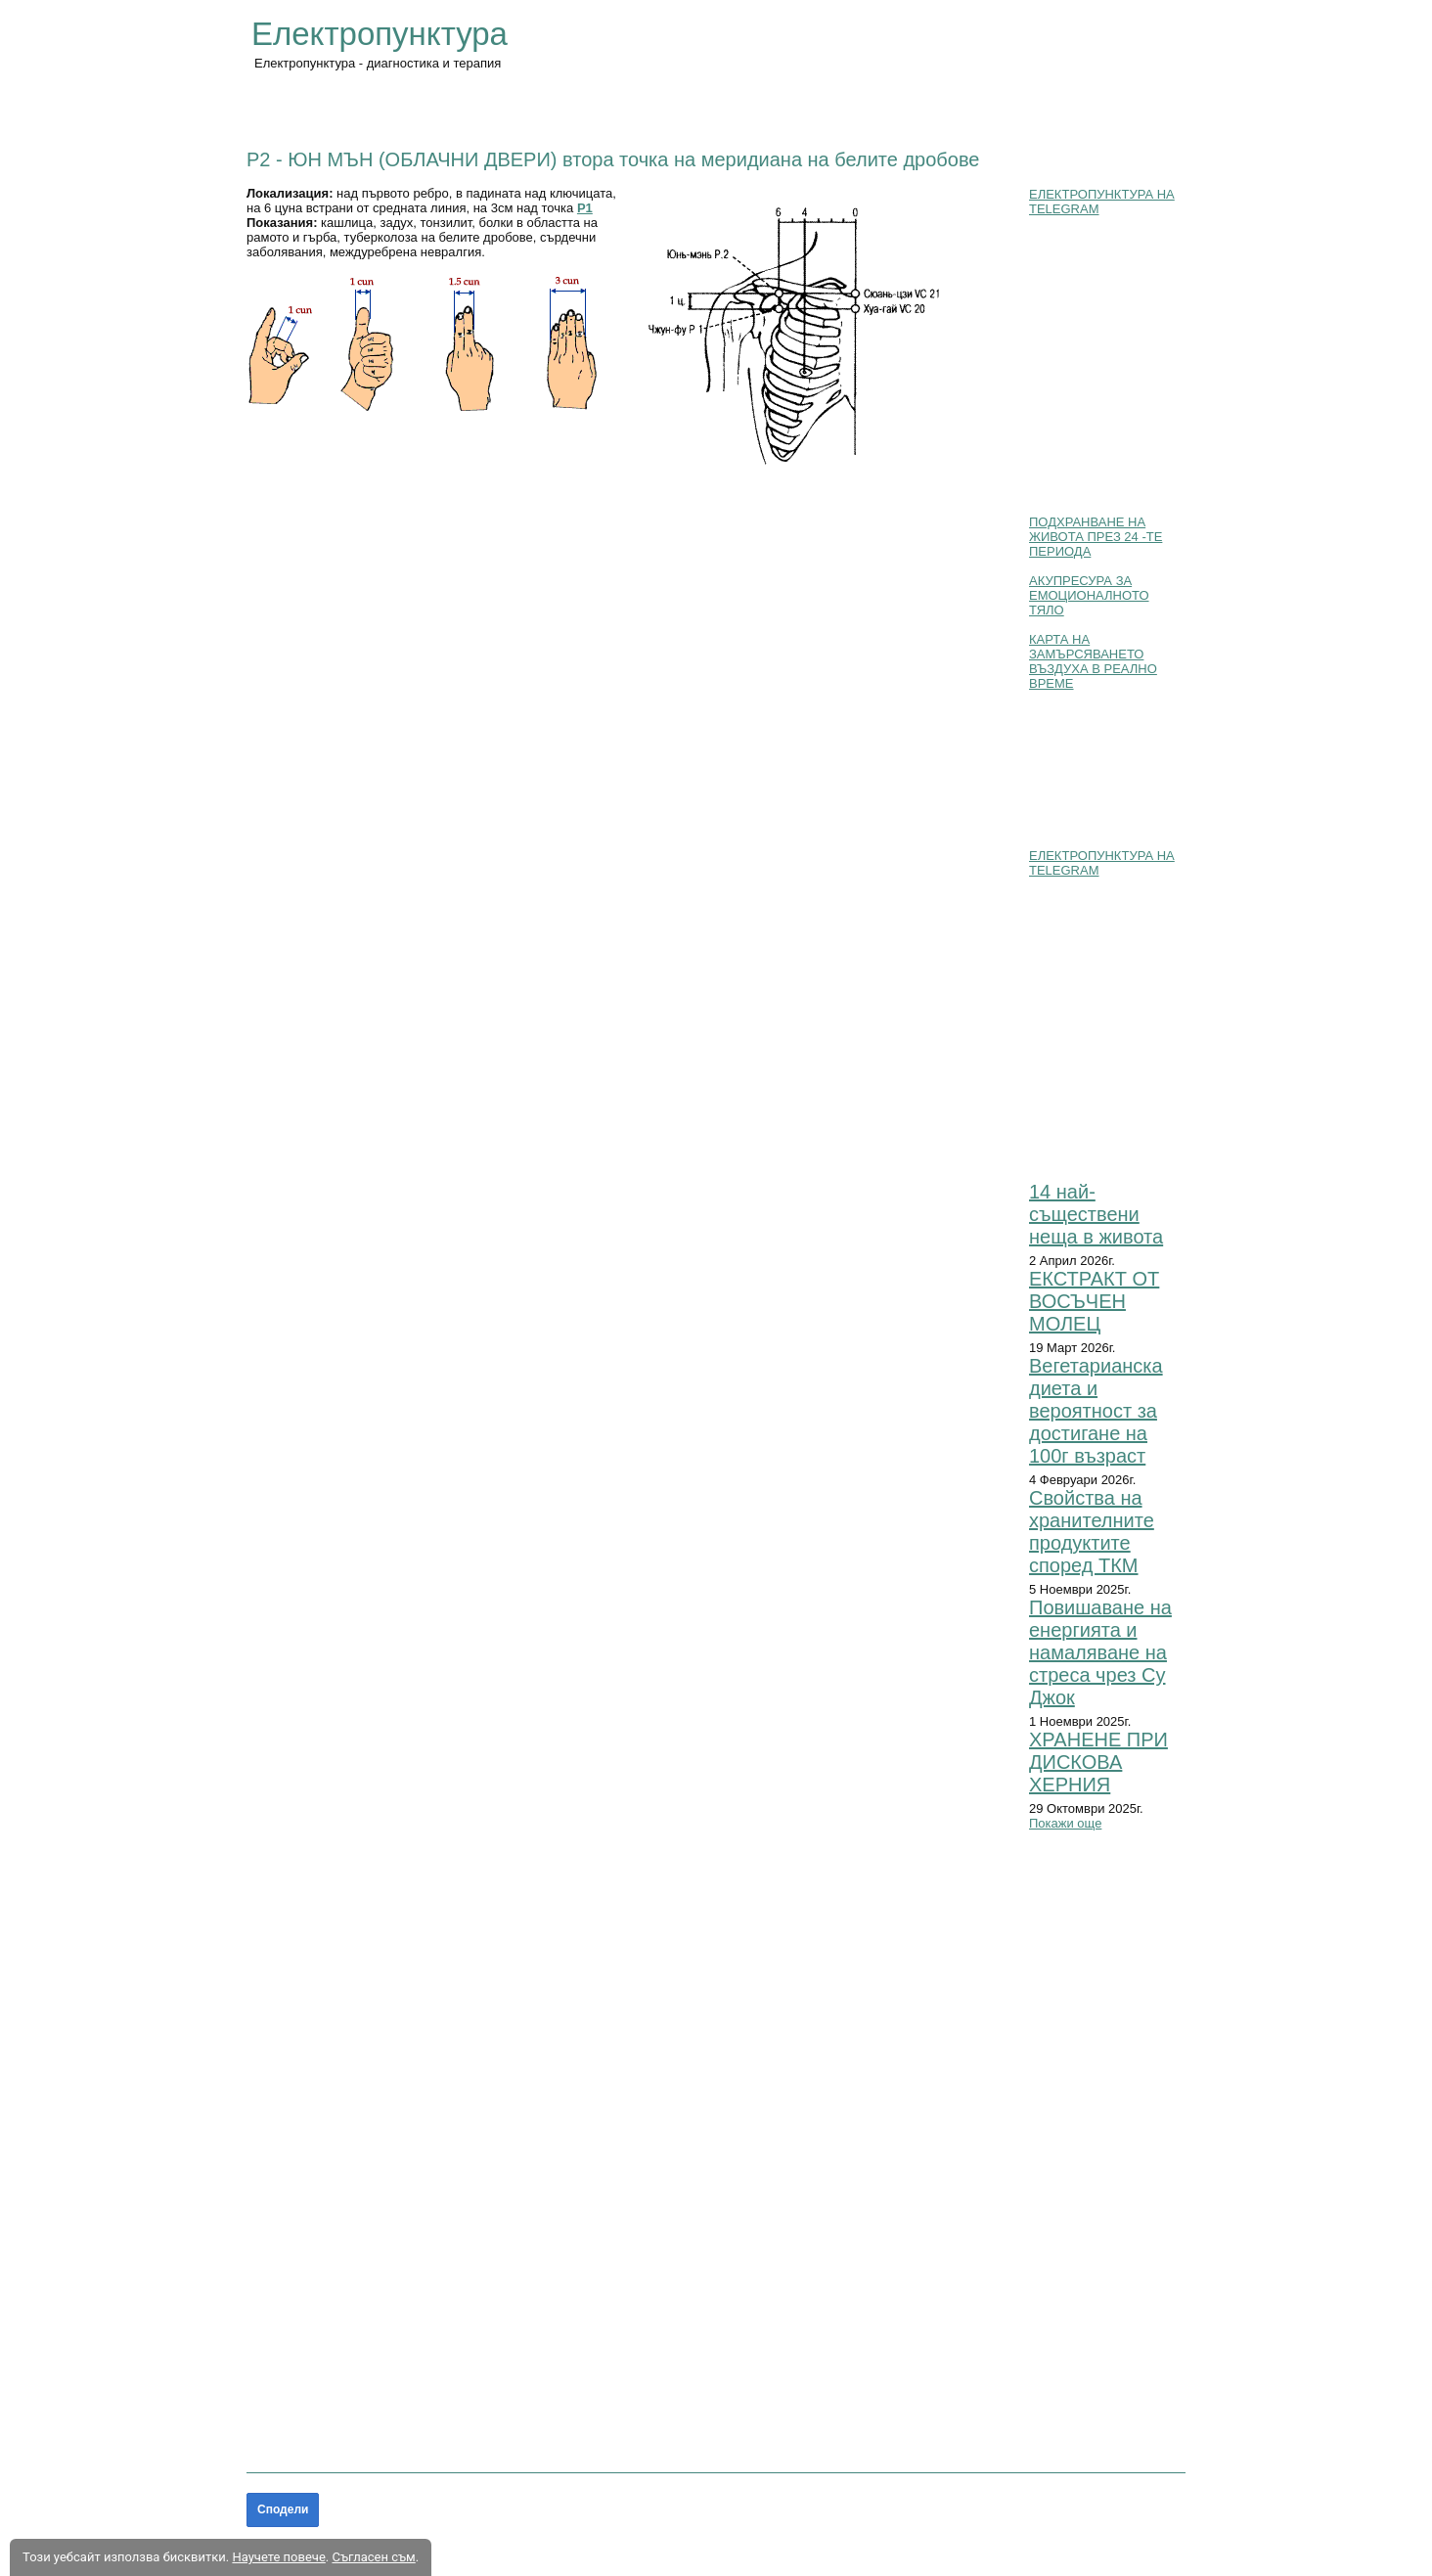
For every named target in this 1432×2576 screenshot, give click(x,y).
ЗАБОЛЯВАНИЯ (560, 109)
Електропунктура (379, 34)
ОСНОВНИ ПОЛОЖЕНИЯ (406, 109)
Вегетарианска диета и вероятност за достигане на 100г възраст (1096, 1411)
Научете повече (278, 2557)
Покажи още (1065, 1823)
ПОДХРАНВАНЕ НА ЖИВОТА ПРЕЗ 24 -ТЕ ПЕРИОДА (1095, 537)
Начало (278, 109)
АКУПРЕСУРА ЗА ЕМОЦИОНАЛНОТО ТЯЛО (1089, 595)
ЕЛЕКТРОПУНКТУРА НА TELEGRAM (1102, 201)
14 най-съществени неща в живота (1096, 1214)
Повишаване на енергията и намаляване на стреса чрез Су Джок (1100, 1652)
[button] (433, 343)
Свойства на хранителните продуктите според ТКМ (1091, 1531)
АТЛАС (658, 109)
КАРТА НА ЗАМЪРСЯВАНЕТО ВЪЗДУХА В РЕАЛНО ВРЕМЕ (1093, 661)
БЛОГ (815, 109)
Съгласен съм (373, 2557)
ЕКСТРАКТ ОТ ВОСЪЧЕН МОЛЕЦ (1094, 1301)
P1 (585, 208)
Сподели (282, 2509)
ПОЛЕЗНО (738, 109)
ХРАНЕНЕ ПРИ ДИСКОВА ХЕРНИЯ (1098, 1762)
